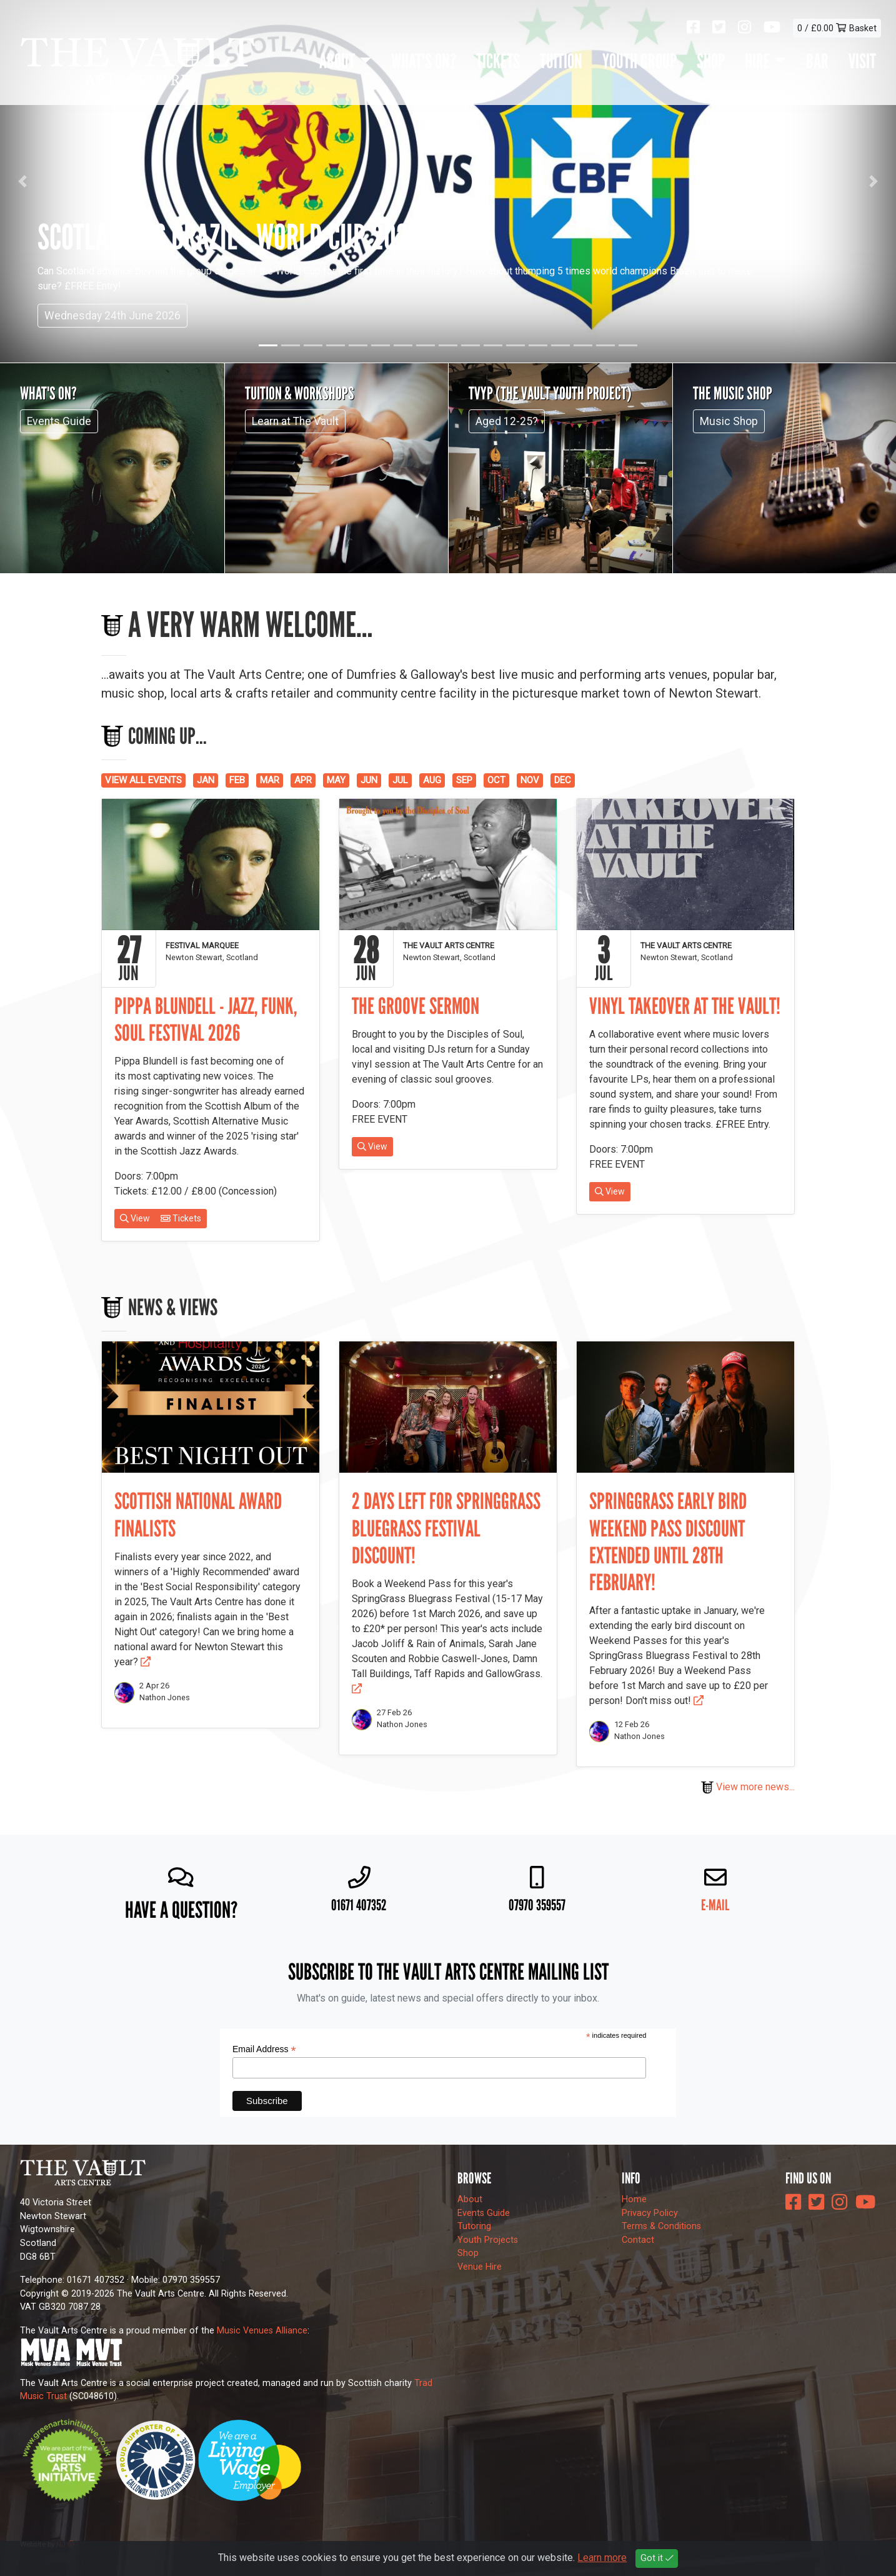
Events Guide (483, 2213)
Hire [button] (757, 61)
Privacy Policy (650, 2213)
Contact (638, 2240)
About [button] (337, 61)
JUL (400, 780)
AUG (432, 780)
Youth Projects (487, 2240)
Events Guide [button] (59, 421)
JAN (205, 780)
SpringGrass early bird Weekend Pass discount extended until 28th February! (668, 1542)
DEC (562, 780)
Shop (711, 61)
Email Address (264, 2049)
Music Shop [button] (729, 421)
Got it (657, 2558)
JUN (369, 780)
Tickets (498, 61)
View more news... (748, 1787)
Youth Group (639, 61)
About (469, 2199)
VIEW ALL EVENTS (143, 780)
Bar (817, 61)
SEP (464, 780)
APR (303, 780)
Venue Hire (479, 2267)
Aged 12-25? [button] (506, 421)
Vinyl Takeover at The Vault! (684, 1006)
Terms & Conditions (661, 2226)
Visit (862, 61)
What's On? (423, 61)
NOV (529, 780)
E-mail (715, 1905)
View (135, 1218)
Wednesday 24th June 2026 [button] (112, 315)
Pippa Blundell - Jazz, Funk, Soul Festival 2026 (205, 1019)
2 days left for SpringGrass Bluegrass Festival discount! (446, 1528)
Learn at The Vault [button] (295, 421)
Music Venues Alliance (262, 2330)
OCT (496, 780)
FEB (237, 780)
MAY (336, 780)
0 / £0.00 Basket (836, 28)
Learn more (602, 2557)
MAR (269, 780)
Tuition (561, 61)
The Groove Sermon (415, 1006)
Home (634, 2199)
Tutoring (474, 2226)
